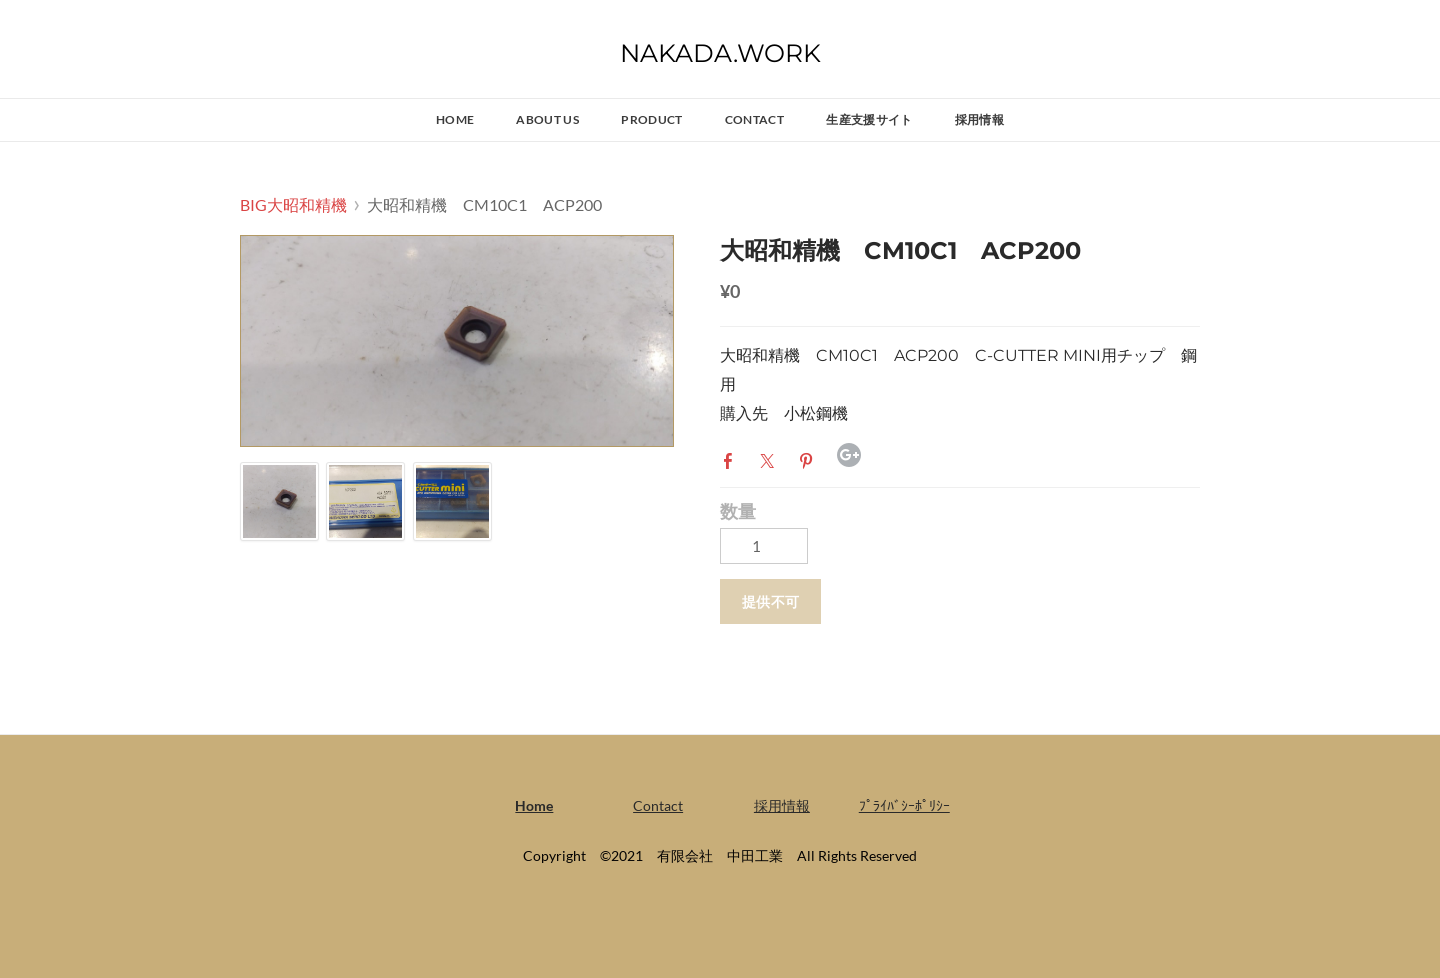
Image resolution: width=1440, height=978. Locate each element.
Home (455, 119)
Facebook (732, 459)
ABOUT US (547, 119)
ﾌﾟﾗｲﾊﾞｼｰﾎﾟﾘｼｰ (904, 805)
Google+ (849, 455)
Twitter (771, 459)
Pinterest (810, 459)
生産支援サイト (869, 119)
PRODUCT (652, 119)
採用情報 (979, 119)
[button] (770, 601)
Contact (755, 119)
